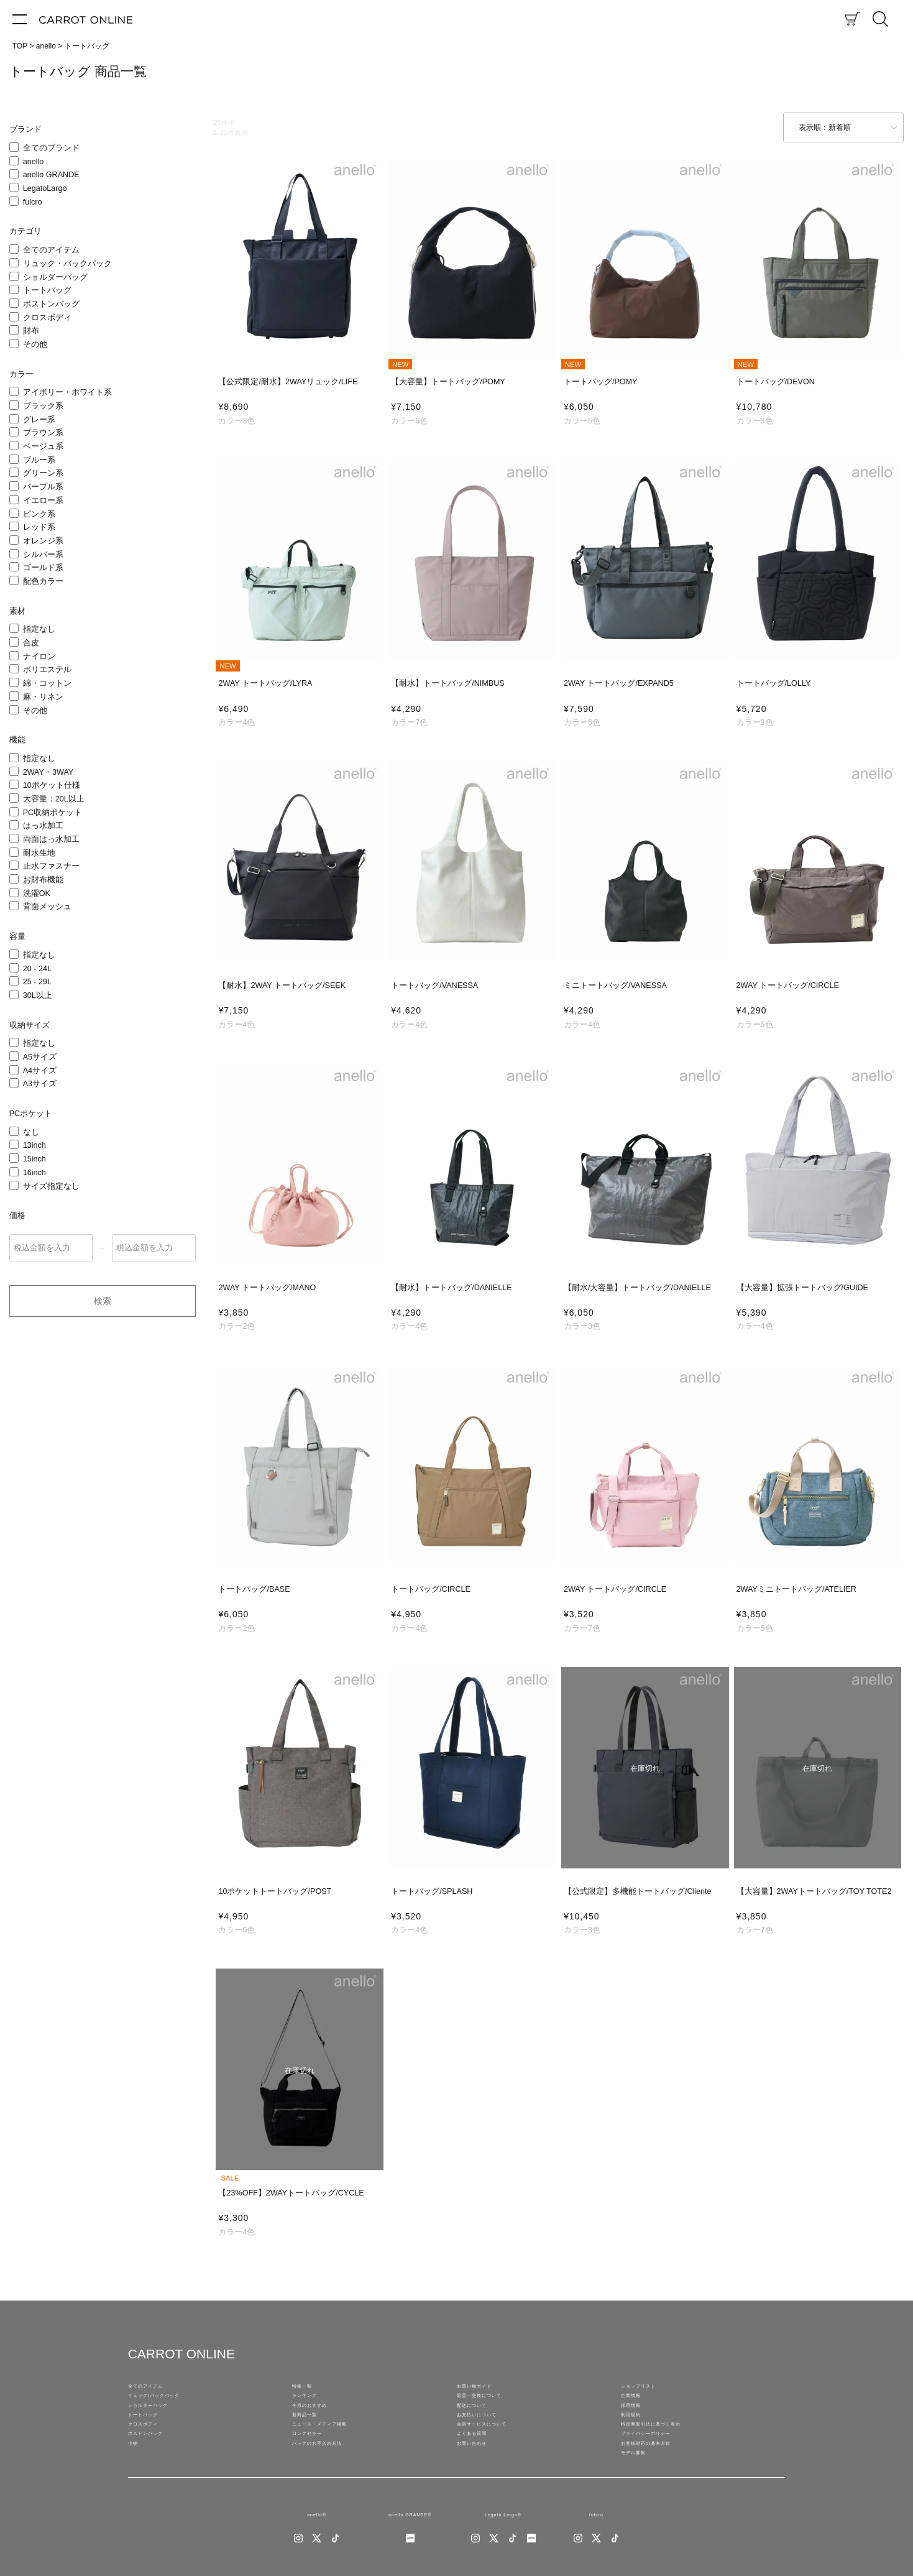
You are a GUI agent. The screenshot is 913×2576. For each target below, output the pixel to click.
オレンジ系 (43, 541)
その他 (35, 344)
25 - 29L (37, 981)
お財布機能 (43, 879)
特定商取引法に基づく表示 (665, 2450)
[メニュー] (19, 18)
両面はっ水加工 (51, 839)
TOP (19, 46)
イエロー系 (43, 500)
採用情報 (636, 2420)
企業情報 (636, 2404)
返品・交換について (490, 2404)
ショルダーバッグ (55, 277)
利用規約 (636, 2435)
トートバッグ (47, 290)
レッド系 (39, 527)
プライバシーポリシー (658, 2465)
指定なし (39, 629)
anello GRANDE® (410, 2564)
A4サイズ (40, 1070)
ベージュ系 (43, 446)
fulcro (32, 202)
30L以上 (37, 995)
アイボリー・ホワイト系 (67, 392)
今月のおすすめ (318, 2420)
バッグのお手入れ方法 (329, 2481)
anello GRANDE (51, 174)
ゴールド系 (43, 567)
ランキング (310, 2404)
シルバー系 (43, 554)
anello (46, 46)
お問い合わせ (479, 2481)
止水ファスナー (51, 866)
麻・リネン (43, 697)
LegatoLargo (45, 188)
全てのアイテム (51, 250)
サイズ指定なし (51, 1186)
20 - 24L (37, 968)
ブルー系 (39, 460)
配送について (479, 2420)
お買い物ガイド (483, 2389)
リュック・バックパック (67, 263)
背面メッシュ (47, 906)
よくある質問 (479, 2465)
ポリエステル (47, 669)
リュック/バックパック (166, 2404)
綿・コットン (47, 683)
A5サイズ (40, 1057)
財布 (31, 330)
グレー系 (39, 419)
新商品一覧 (310, 2435)
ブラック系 (43, 406)
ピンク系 (39, 514)
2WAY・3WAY (48, 772)
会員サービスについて (494, 2450)
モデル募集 (639, 2496)
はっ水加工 (43, 825)
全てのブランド (51, 148)
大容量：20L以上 (54, 799)
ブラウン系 (43, 432)
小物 (135, 2481)
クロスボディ (47, 317)
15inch (34, 1159)
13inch (34, 1145)
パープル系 (43, 486)
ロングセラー (314, 2465)
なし (31, 1132)
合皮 (31, 643)
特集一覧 (307, 2389)
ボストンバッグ (51, 304)
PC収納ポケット (53, 812)
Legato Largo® (503, 2564)
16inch (34, 1172)
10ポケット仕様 (51, 785)
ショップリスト (647, 2389)
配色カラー (43, 581)
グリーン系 (43, 473)
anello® (317, 2564)
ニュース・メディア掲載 (333, 2450)
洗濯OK (36, 893)
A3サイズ (40, 1083)
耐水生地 (39, 853)
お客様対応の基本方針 (658, 2481)
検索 (102, 1301)
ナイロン (39, 656)
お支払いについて (486, 2435)
